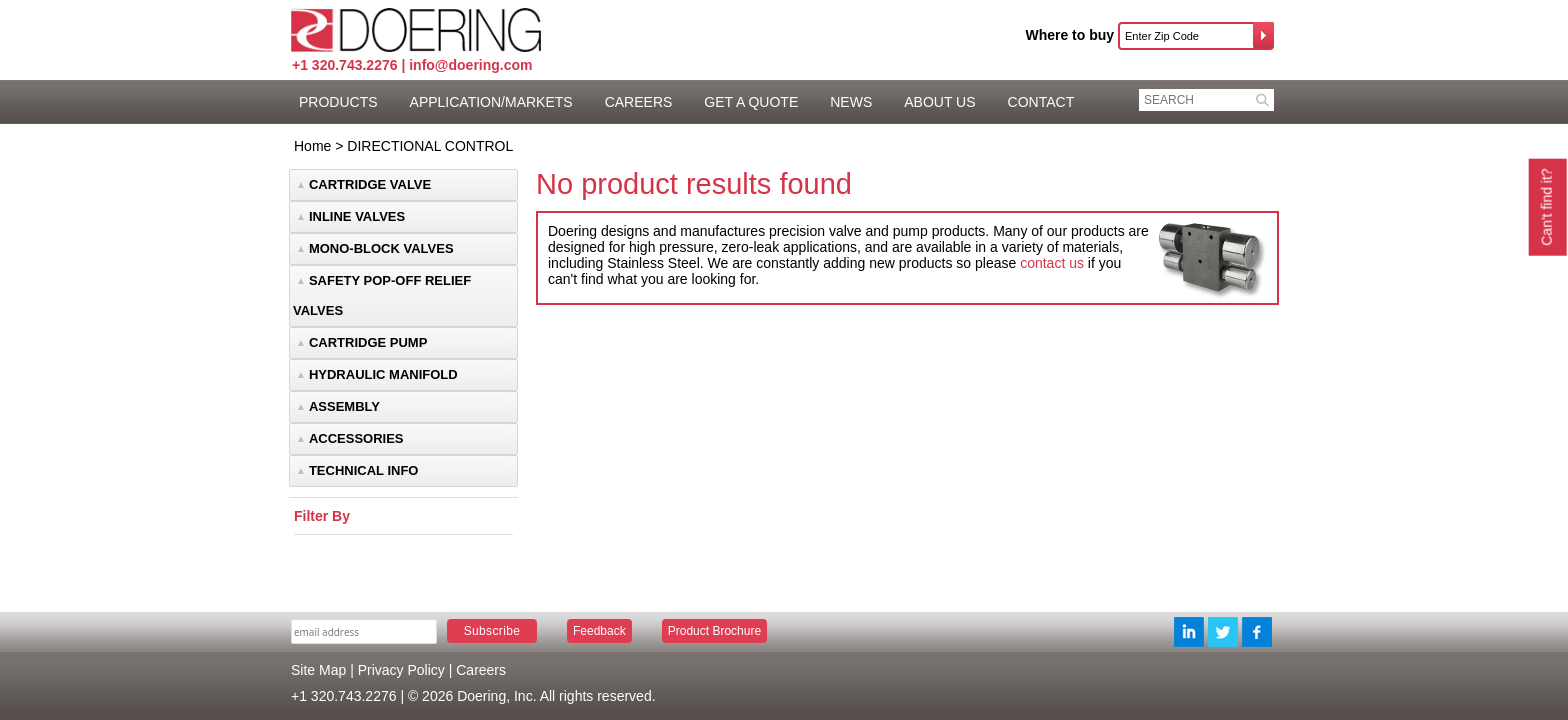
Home (312, 146)
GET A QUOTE (751, 102)
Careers (481, 670)
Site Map (318, 670)
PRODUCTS (338, 102)
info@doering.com (470, 65)
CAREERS (639, 102)
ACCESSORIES (356, 438)
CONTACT (1041, 102)
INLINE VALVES (357, 216)
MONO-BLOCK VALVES (381, 248)
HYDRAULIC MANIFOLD (383, 374)
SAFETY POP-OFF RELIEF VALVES (382, 295)
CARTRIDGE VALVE (370, 184)
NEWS (851, 102)
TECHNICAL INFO (364, 470)
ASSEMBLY (344, 406)
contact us (1052, 263)
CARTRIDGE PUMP (368, 342)
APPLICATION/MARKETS (491, 102)
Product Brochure (714, 631)
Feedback (599, 631)
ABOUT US (939, 102)
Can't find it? (1546, 206)
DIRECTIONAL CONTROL (430, 146)
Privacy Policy (401, 670)
